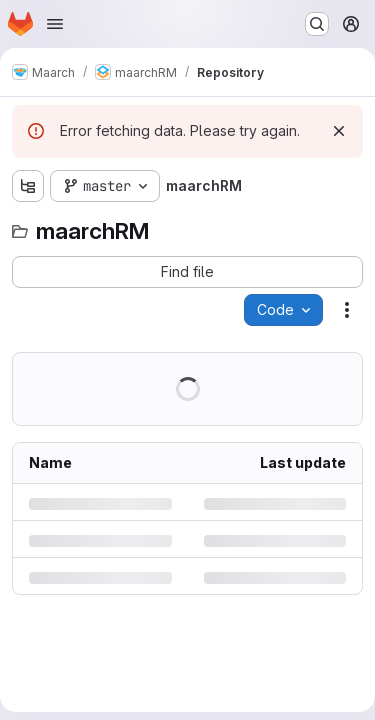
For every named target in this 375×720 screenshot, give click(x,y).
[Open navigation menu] (55, 24)
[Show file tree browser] (28, 186)
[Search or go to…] (317, 24)
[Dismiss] (339, 131)
